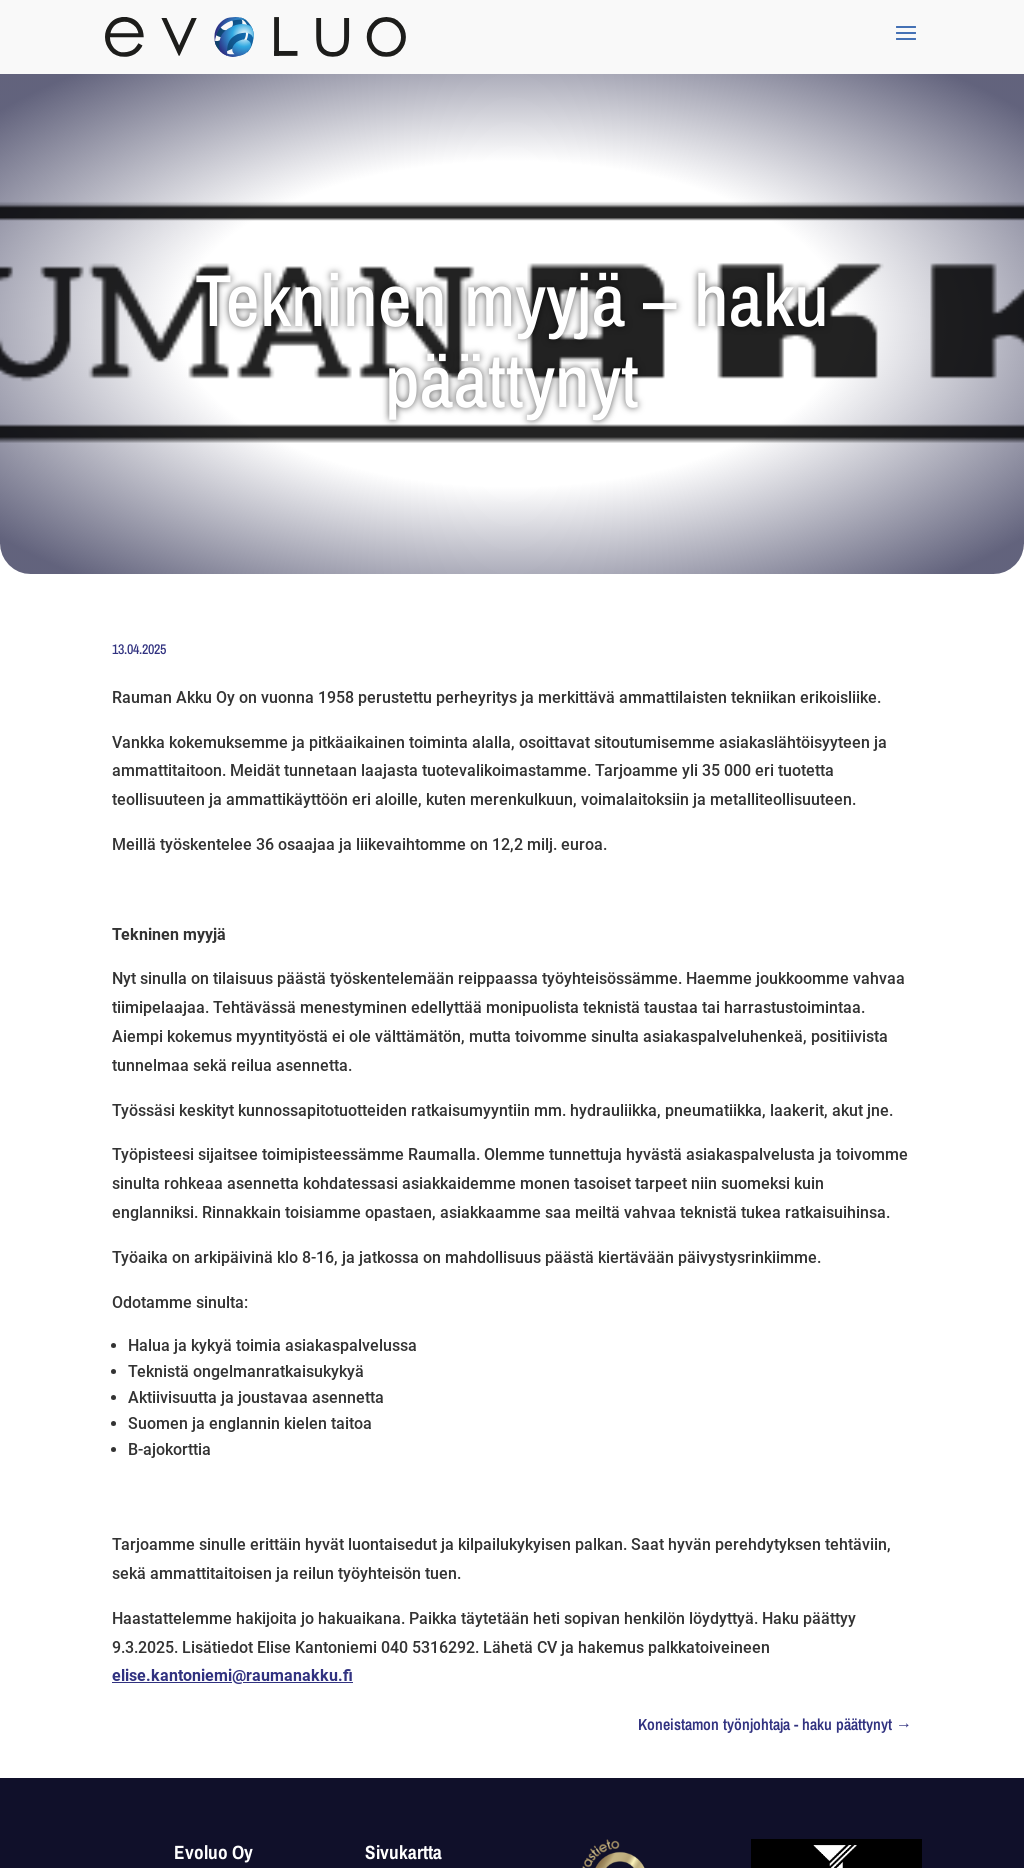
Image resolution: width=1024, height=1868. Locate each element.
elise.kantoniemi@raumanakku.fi (232, 1675)
